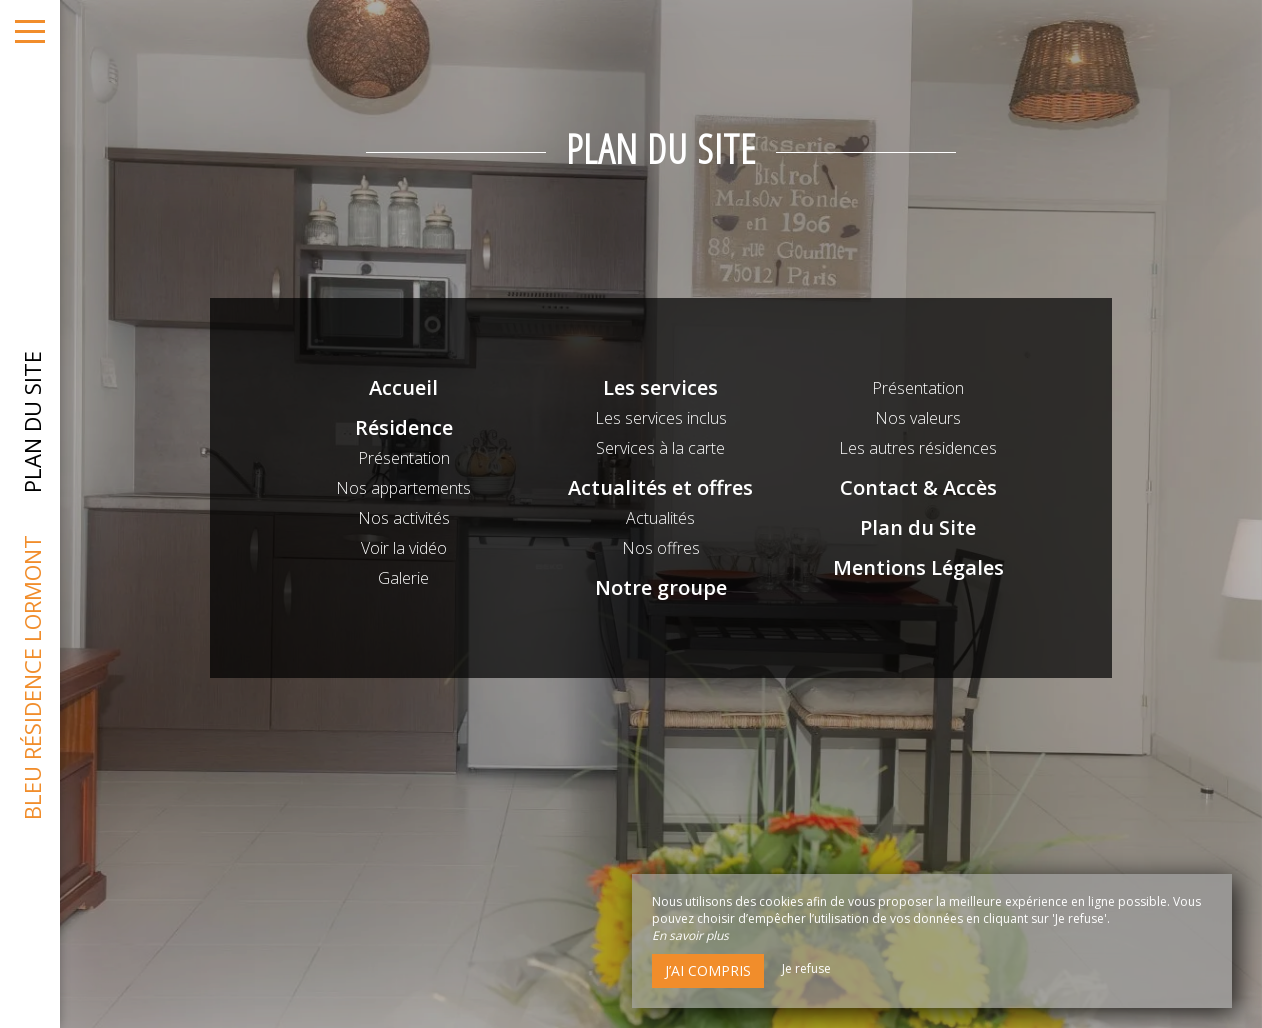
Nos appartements (403, 488)
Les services (660, 387)
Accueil (403, 387)
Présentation (404, 458)
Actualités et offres (660, 487)
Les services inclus (661, 418)
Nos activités (404, 518)
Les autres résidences (918, 448)
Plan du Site (918, 527)
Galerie (403, 578)
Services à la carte (660, 448)
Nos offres (661, 548)
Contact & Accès (918, 487)
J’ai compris (708, 970)
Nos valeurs (918, 418)
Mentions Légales (918, 567)
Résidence (404, 427)
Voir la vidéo (404, 548)
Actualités (660, 518)
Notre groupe (661, 587)
